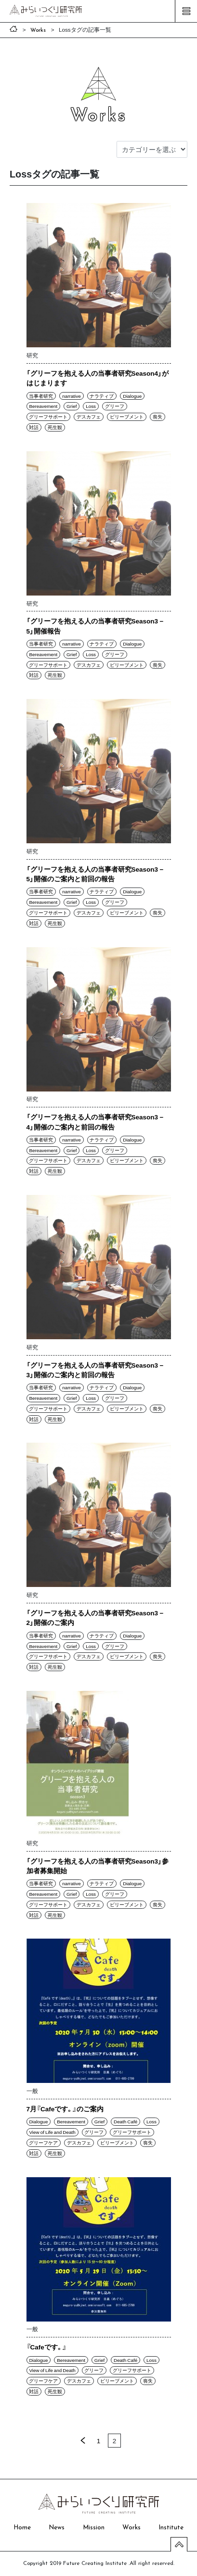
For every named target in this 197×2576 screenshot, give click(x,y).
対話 (34, 427)
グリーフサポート (48, 416)
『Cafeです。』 (46, 2346)
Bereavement (43, 406)
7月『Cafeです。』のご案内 (65, 2108)
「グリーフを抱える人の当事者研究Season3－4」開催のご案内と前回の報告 (95, 1121)
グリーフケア (43, 2142)
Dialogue (132, 396)
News (57, 2528)
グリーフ (114, 406)
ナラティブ (102, 396)
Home (22, 2528)
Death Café (125, 2121)
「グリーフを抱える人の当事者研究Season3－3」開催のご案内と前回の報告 (95, 1369)
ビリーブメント (127, 416)
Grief (71, 406)
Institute (171, 2528)
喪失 (157, 416)
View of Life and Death (52, 2132)
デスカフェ (89, 416)
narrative (71, 396)
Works (131, 2528)
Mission (94, 2528)
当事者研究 (41, 396)
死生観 (55, 427)
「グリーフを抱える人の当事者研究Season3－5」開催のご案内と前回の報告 (95, 873)
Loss (91, 406)
